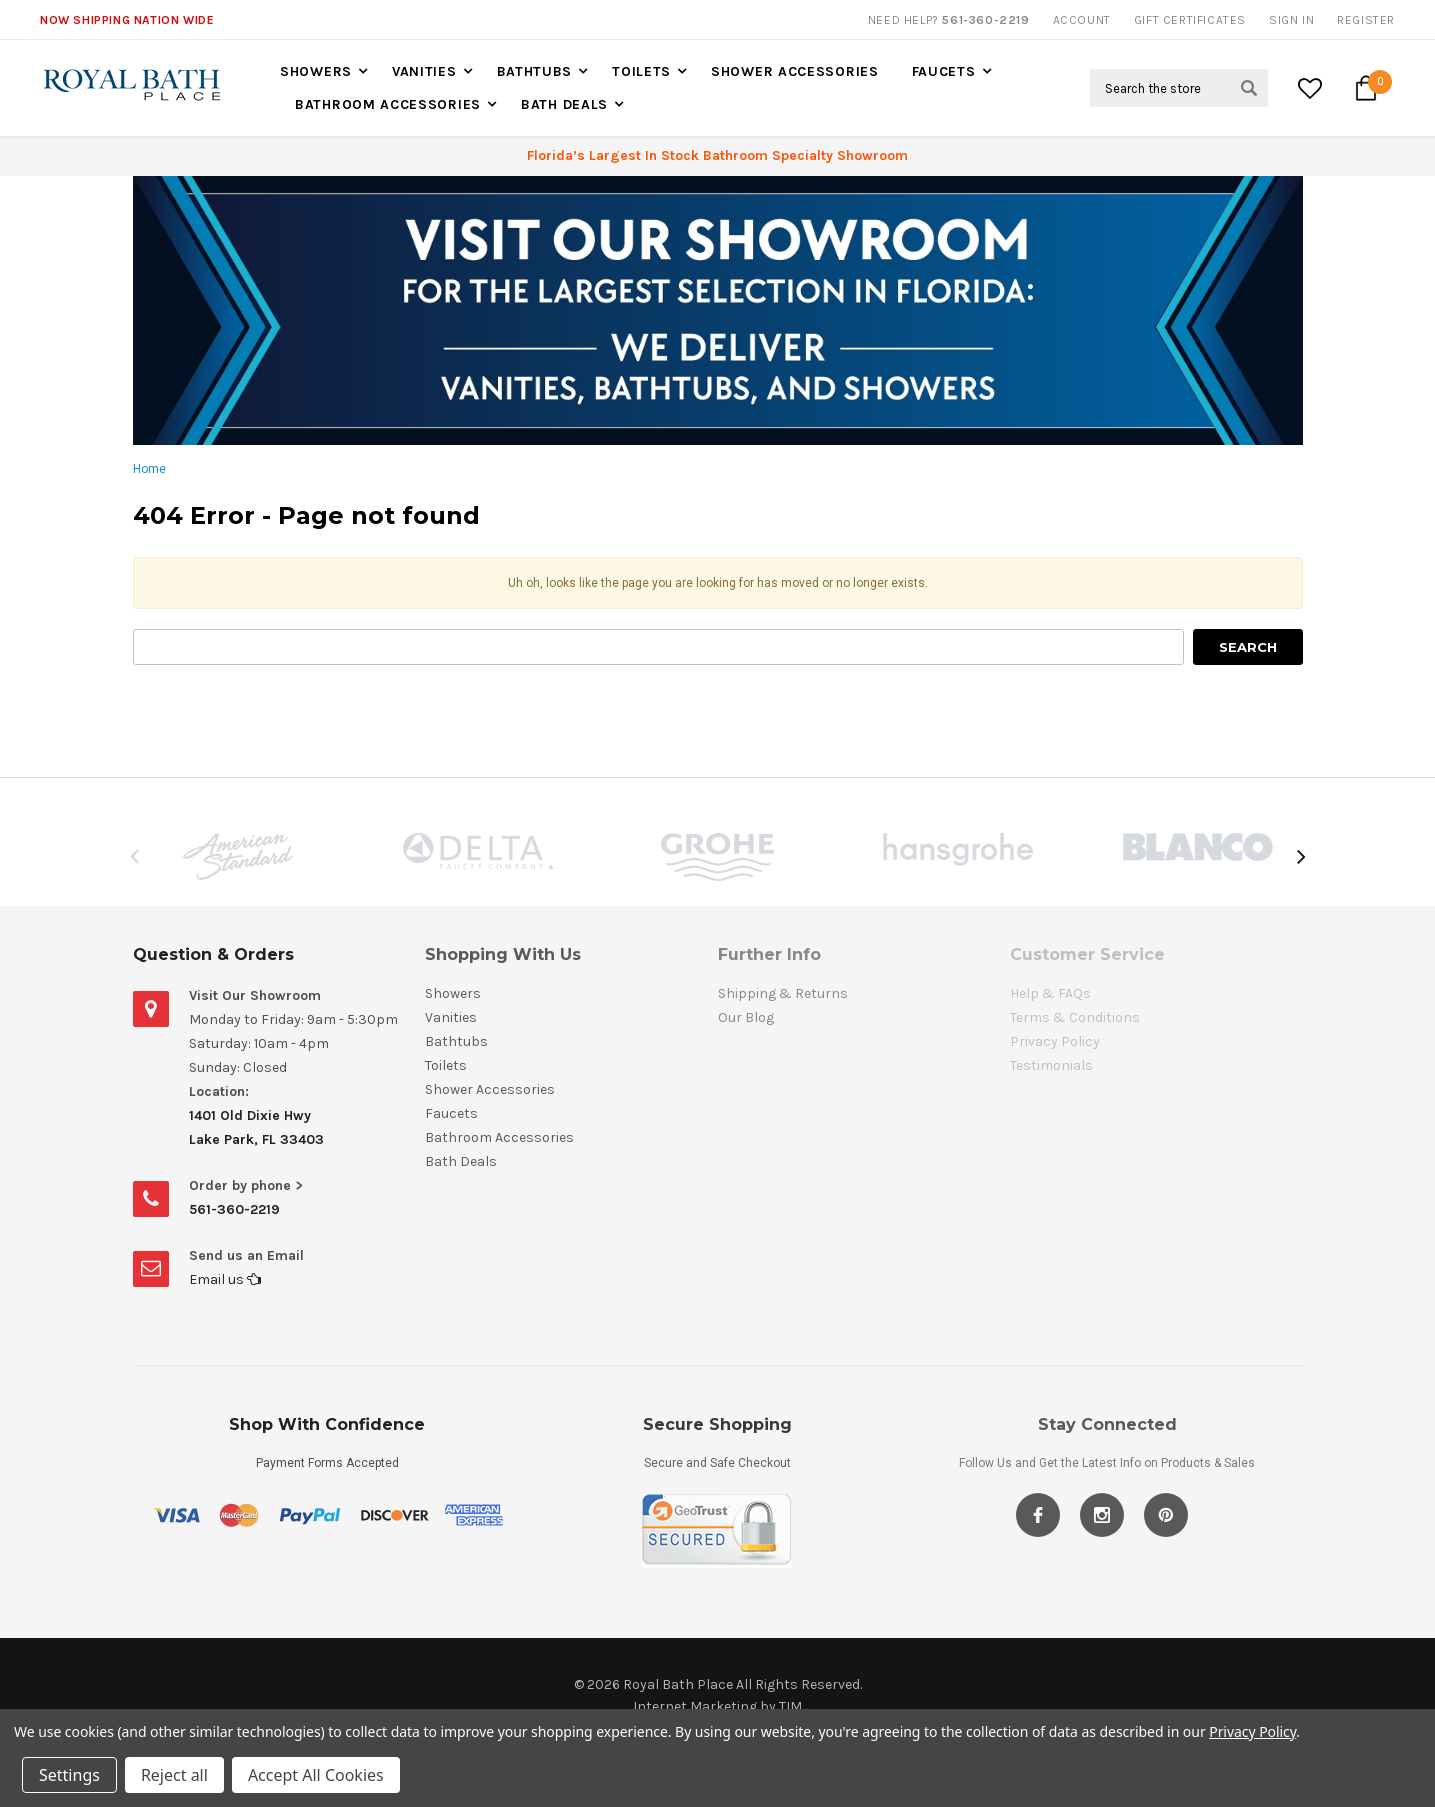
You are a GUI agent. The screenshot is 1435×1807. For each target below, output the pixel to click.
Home (149, 469)
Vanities (424, 71)
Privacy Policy (1252, 1731)
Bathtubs (535, 71)
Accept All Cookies (316, 1775)
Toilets (641, 71)
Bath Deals (564, 104)
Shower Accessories (795, 71)
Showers (316, 71)
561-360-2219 (234, 1209)
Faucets (944, 71)
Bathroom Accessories (388, 104)
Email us (225, 1279)
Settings (69, 1775)
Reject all (174, 1775)
